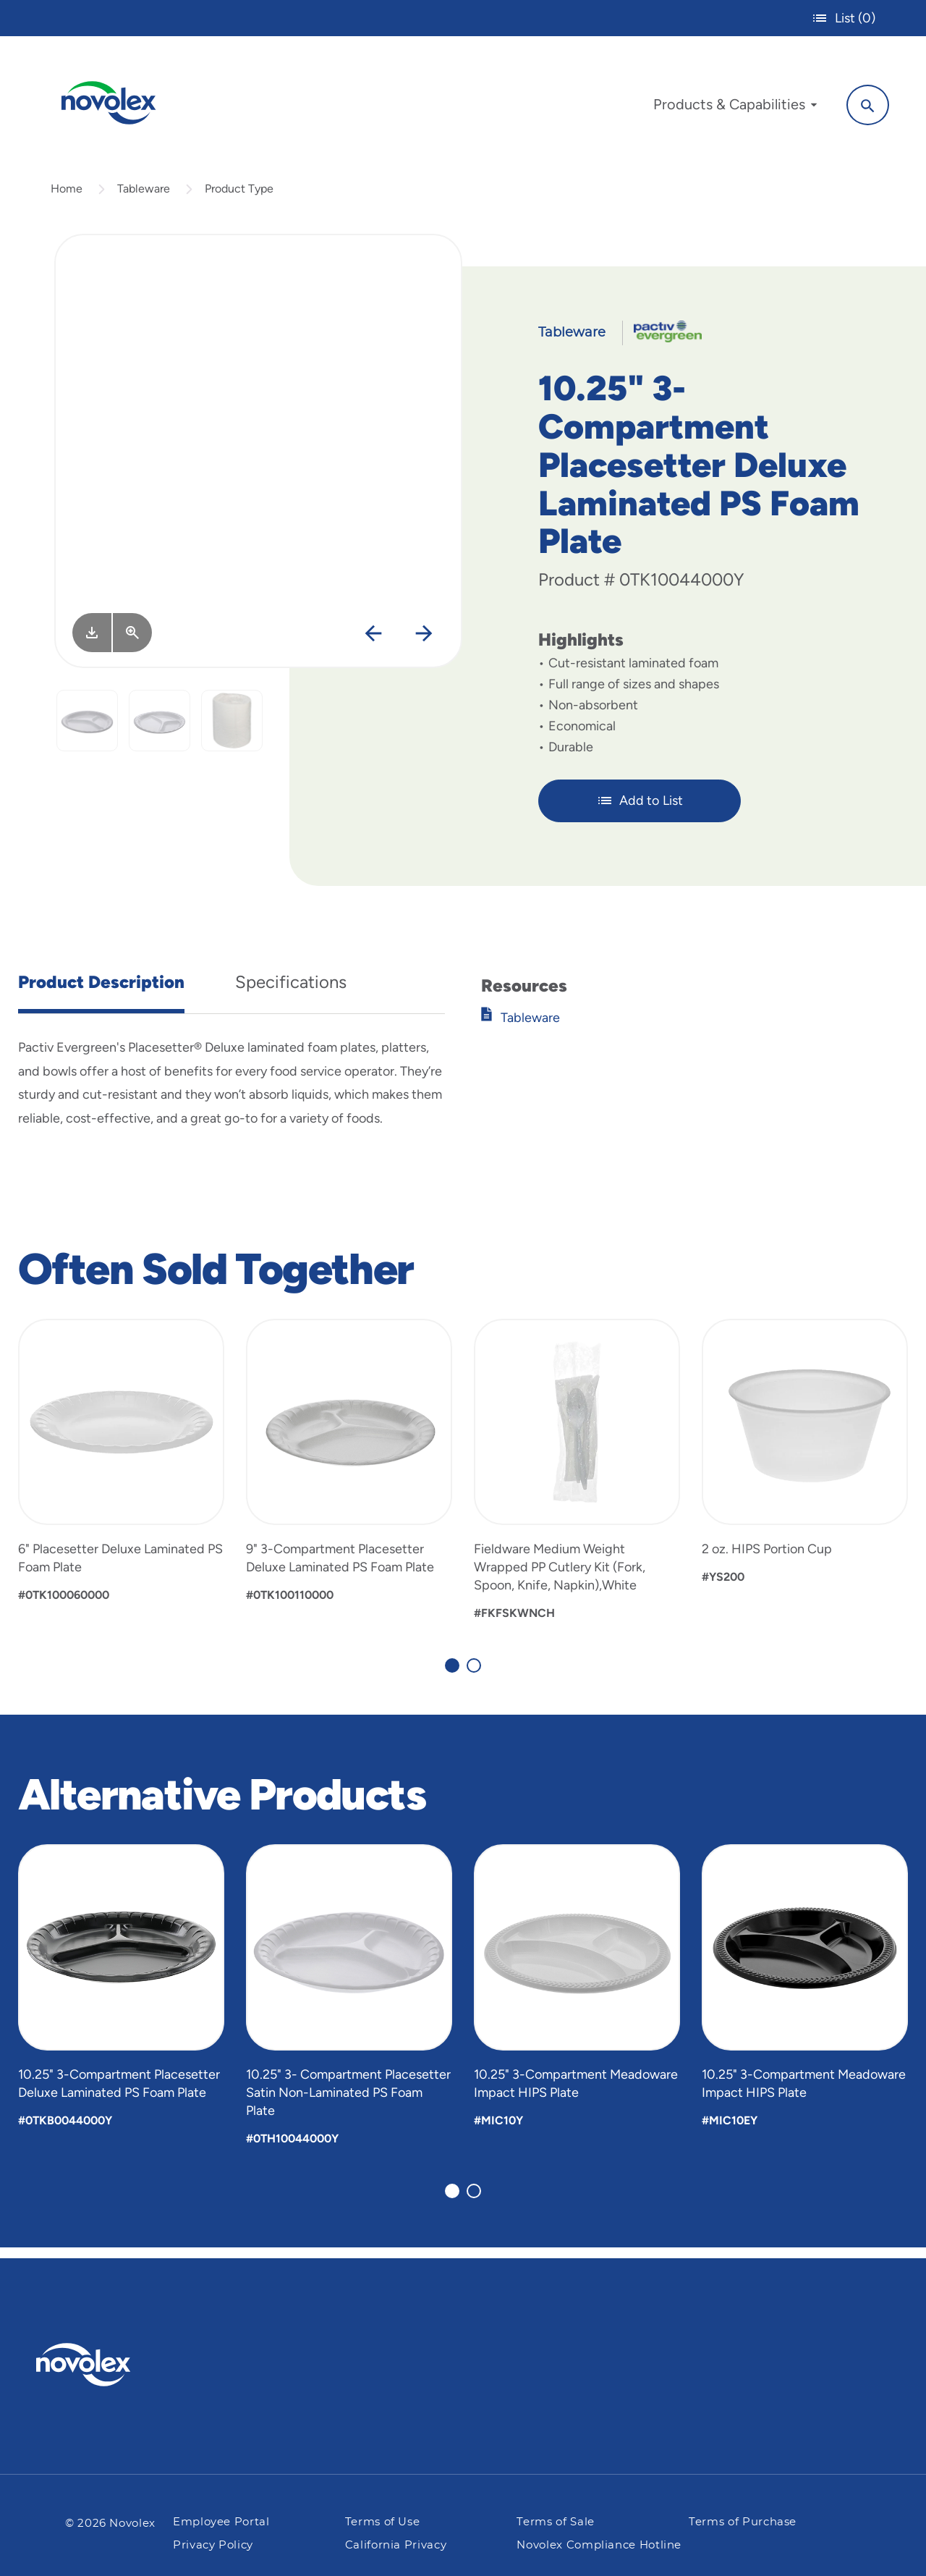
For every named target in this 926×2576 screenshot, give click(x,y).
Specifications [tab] (291, 991)
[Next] (424, 644)
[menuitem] (728, 107)
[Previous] (374, 644)
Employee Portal (221, 2522)
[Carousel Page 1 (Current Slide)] (452, 1675)
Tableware (143, 198)
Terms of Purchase (743, 2522)
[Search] (861, 103)
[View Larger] (132, 642)
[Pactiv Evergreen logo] (112, 2364)
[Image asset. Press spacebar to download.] (91, 642)
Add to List (640, 810)
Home (66, 198)
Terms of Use (382, 2522)
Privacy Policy (213, 2545)
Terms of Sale (555, 2522)
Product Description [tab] (101, 991)
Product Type (239, 198)
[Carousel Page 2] (474, 1675)
